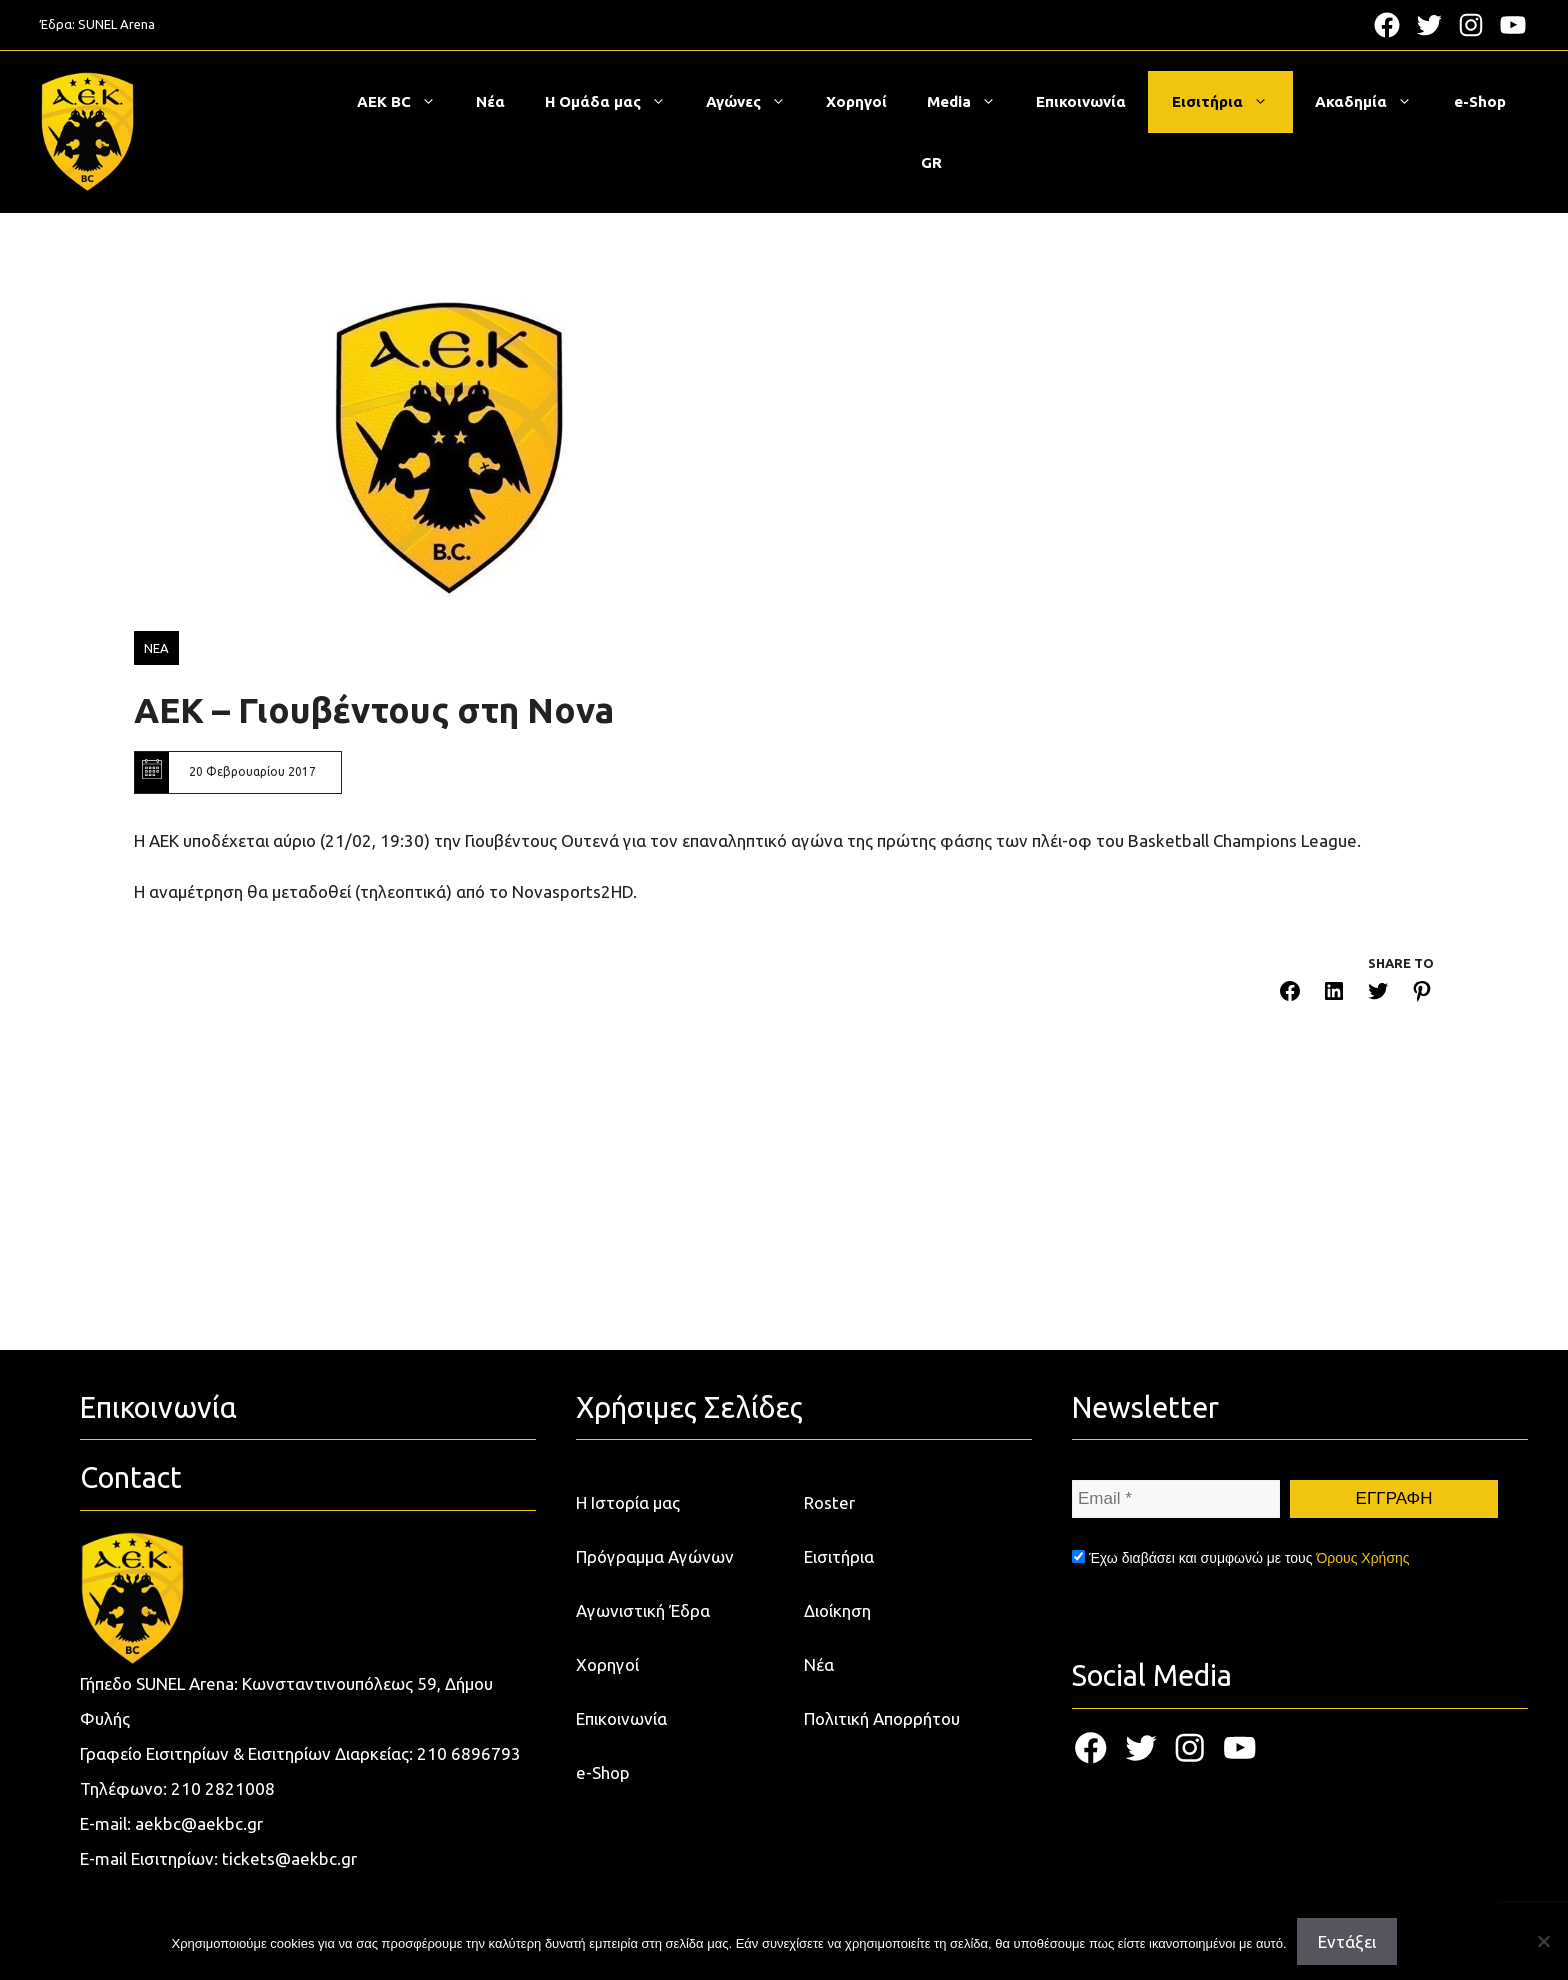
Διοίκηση (837, 1610)
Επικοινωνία (1081, 101)
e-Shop (1480, 101)
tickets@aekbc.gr (289, 1858)
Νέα (490, 101)
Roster (829, 1502)
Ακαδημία (1373, 102)
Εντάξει (1347, 1941)
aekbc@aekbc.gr (199, 1823)
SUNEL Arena (116, 24)
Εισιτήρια (1230, 102)
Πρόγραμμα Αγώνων (655, 1556)
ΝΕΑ (156, 648)
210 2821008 (223, 1788)
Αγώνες (756, 102)
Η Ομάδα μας (615, 102)
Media (971, 102)
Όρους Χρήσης (1362, 1558)
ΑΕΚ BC (406, 102)
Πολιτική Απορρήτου (882, 1718)
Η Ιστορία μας (628, 1502)
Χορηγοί (856, 101)
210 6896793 (469, 1753)
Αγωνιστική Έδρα (643, 1610)
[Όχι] (1543, 1941)
